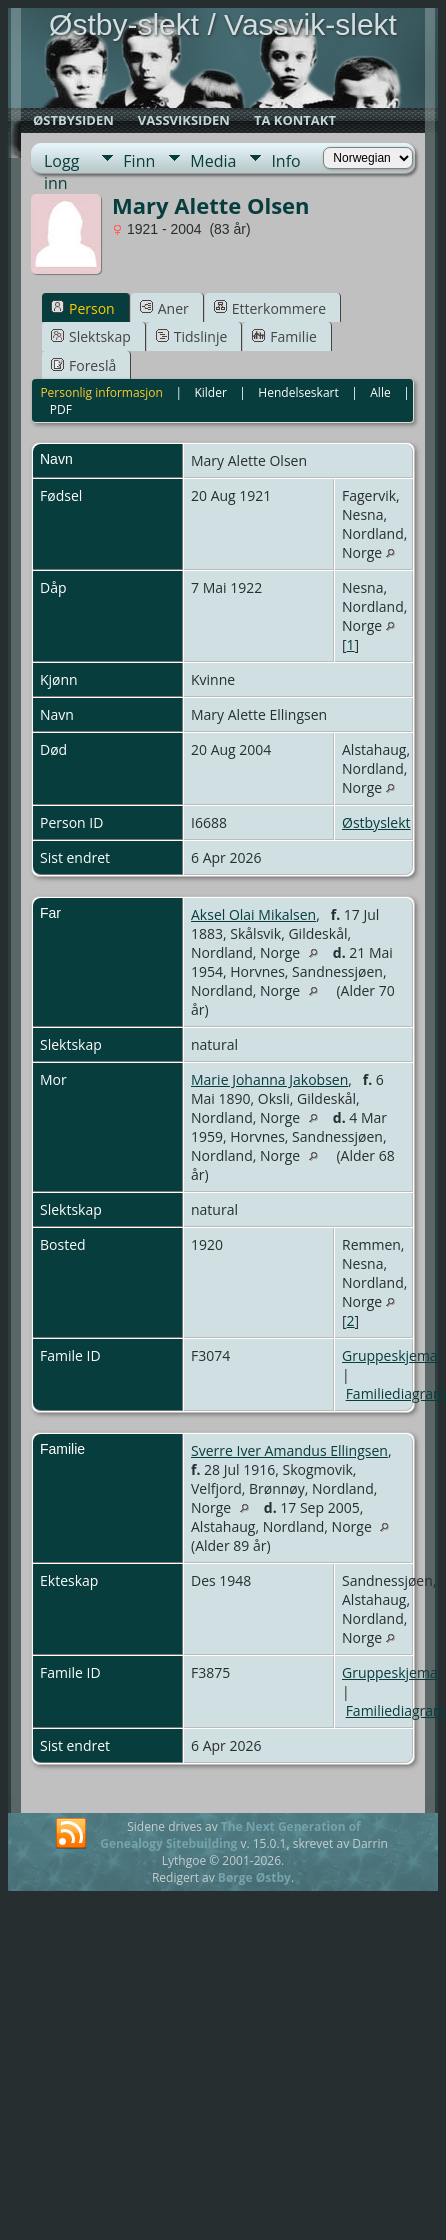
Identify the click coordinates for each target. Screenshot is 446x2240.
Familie (284, 336)
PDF (61, 409)
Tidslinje (192, 336)
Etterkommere (270, 308)
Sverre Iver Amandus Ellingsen (289, 1450)
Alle (380, 392)
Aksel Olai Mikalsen (253, 914)
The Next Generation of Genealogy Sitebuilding (230, 1835)
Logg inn (61, 161)
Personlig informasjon (101, 392)
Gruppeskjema (390, 1355)
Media (213, 161)
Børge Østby (254, 1877)
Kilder (210, 392)
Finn (139, 161)
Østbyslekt (376, 822)
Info (285, 161)
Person (83, 308)
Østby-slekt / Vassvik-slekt (223, 24)
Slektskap (91, 336)
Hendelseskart (298, 392)
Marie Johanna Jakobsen (269, 1079)
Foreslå (83, 365)
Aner (164, 308)
